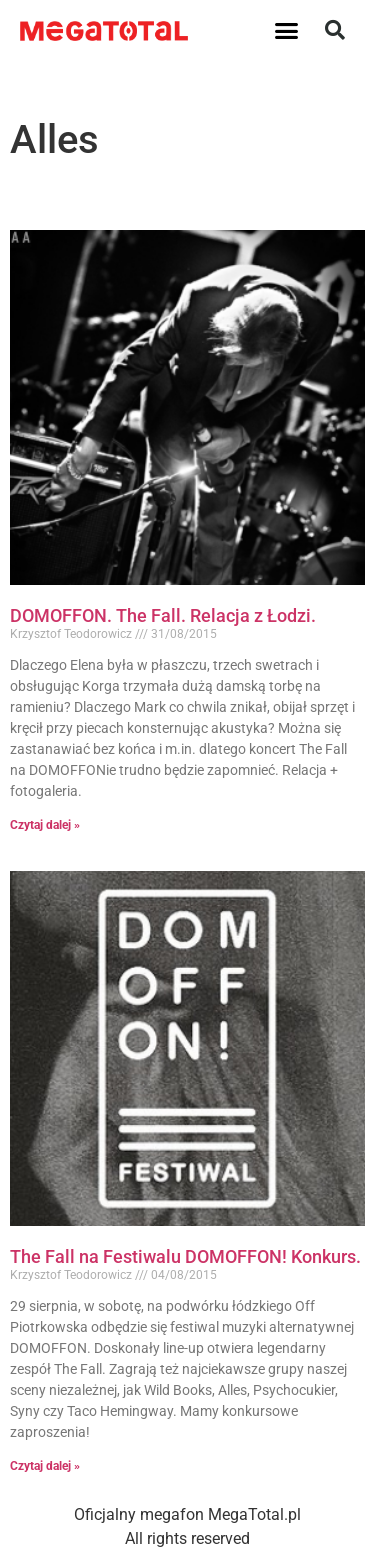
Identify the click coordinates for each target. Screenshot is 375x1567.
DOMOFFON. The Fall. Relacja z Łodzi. (163, 615)
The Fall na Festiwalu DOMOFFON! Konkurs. (185, 1256)
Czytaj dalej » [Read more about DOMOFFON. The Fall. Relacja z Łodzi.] (45, 825)
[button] (286, 30)
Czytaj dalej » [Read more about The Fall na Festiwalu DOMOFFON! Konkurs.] (45, 1466)
